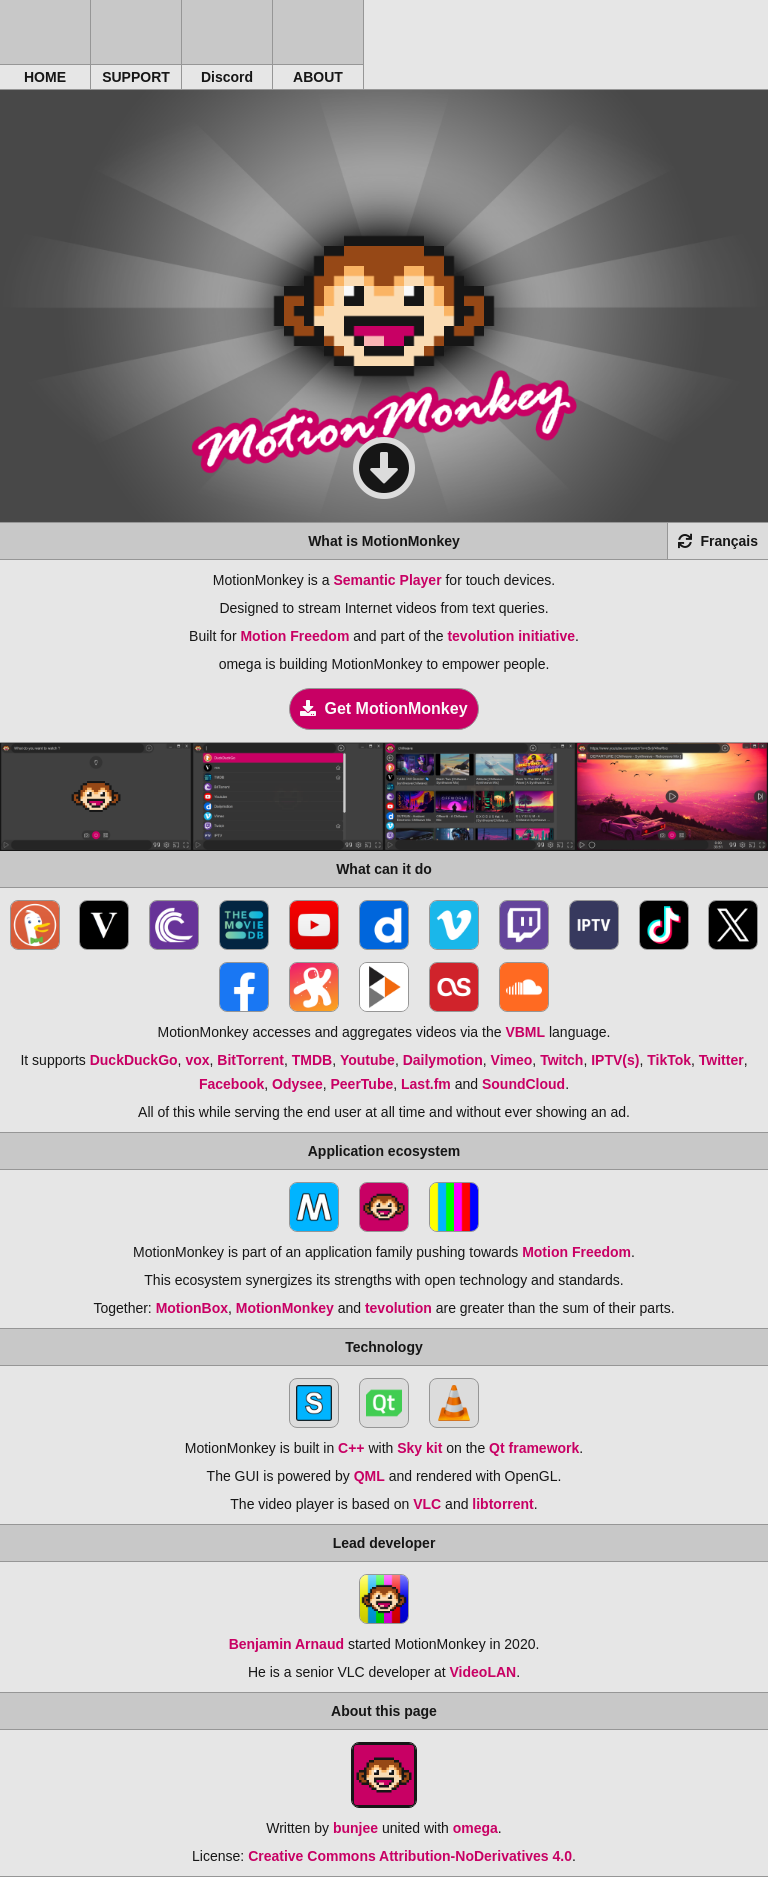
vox (197, 1060)
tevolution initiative (511, 636)
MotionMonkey (285, 1308)
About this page (384, 1711)
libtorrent (502, 1504)
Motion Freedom (294, 636)
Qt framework (534, 1448)
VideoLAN (483, 1672)
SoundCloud (523, 1084)
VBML (525, 1032)
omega (475, 1828)
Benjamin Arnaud (286, 1644)
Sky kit (419, 1448)
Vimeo (512, 1060)
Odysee (297, 1084)
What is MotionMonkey (384, 541)
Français (718, 541)
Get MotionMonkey (383, 708)
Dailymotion (443, 1060)
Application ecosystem (384, 1151)
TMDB (312, 1060)
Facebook (231, 1084)
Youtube (367, 1060)
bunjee (355, 1828)
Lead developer (384, 1543)
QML (369, 1476)
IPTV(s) (615, 1060)
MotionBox (192, 1308)
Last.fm (426, 1084)
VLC (427, 1504)
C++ (351, 1448)
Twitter (721, 1060)
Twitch (561, 1060)
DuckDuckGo (134, 1060)
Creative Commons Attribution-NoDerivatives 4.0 (410, 1856)
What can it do (384, 869)
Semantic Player (387, 580)
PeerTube (361, 1084)
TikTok (669, 1060)
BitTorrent (250, 1060)
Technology (384, 1347)
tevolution (398, 1308)
